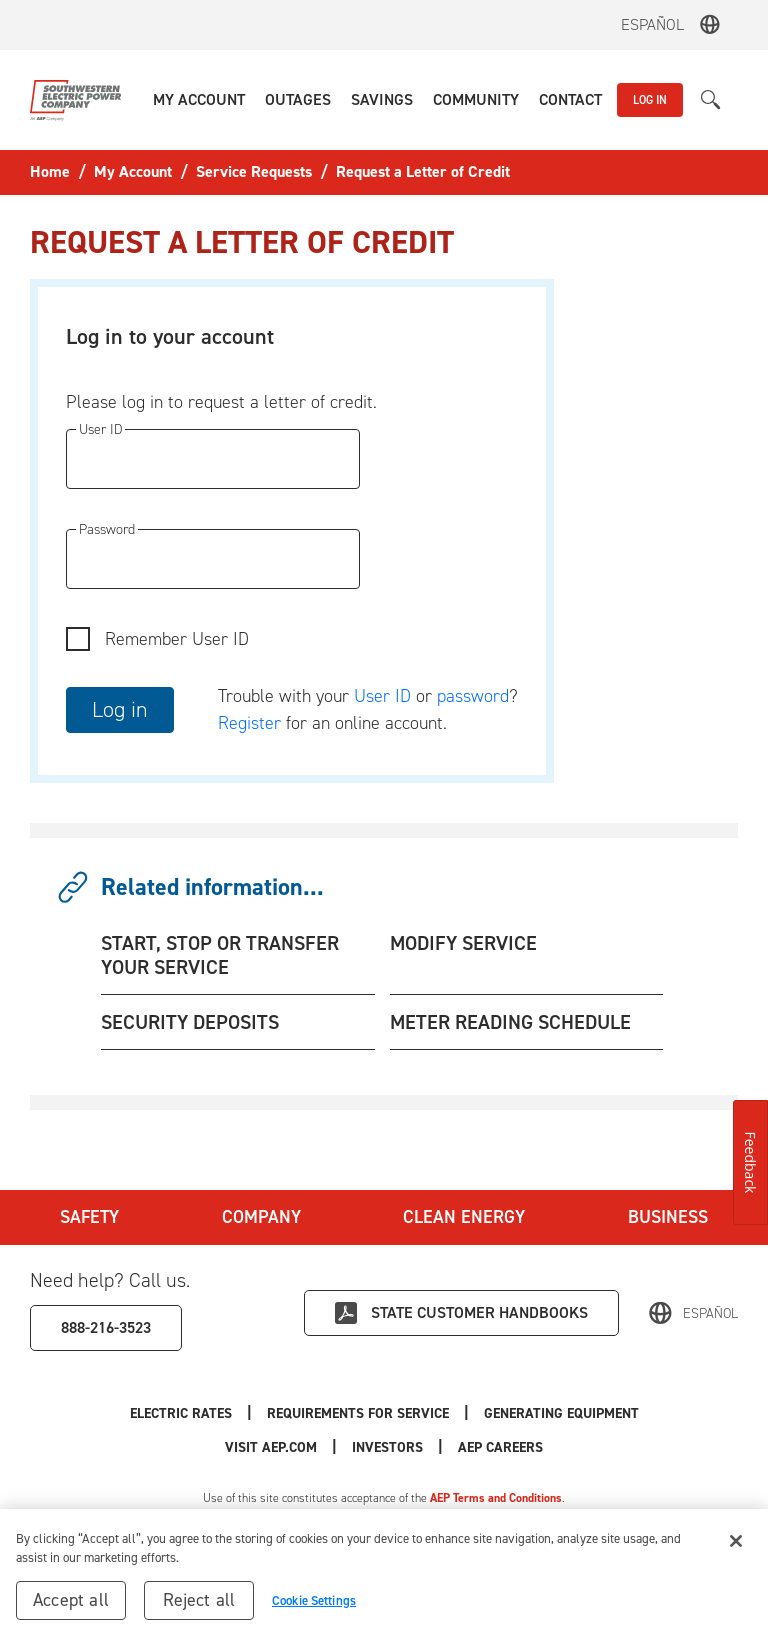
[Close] (736, 1545)
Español (652, 24)
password (473, 696)
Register (249, 723)
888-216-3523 (106, 1327)
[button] (199, 100)
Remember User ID (177, 639)
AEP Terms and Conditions (496, 1498)
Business (668, 1217)
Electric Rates (181, 1413)
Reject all (199, 1604)
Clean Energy (464, 1217)
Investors (387, 1447)
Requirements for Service (358, 1413)
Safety (89, 1217)
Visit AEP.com (271, 1447)
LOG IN (650, 100)
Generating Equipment (561, 1413)
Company (261, 1217)
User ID (382, 696)
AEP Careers (500, 1447)
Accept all (71, 1604)
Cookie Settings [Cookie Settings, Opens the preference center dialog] (314, 1604)
